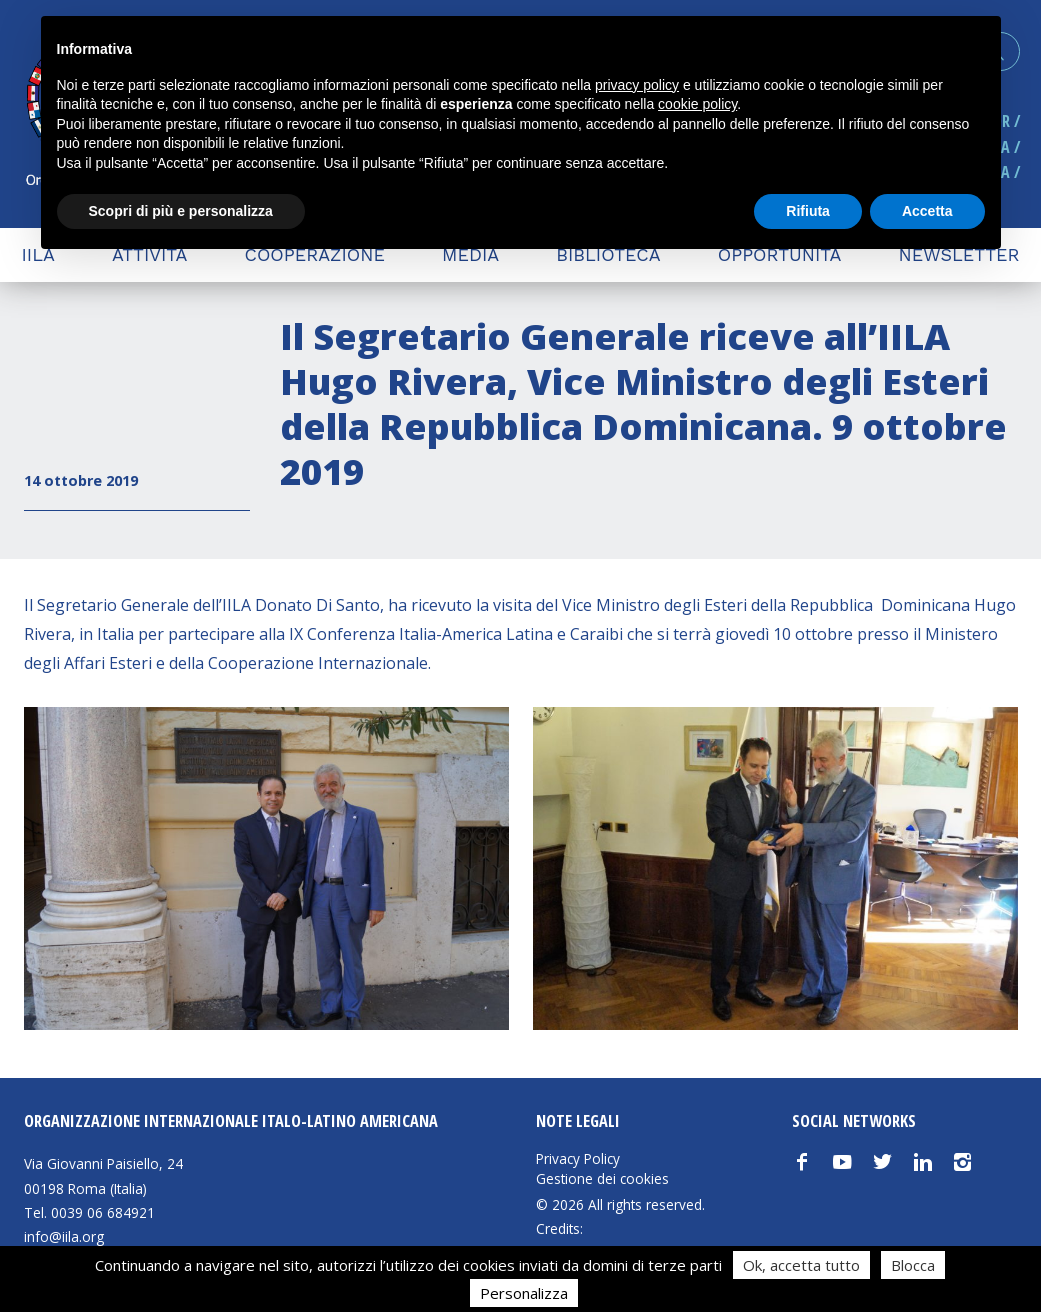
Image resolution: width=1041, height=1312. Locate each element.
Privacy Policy (578, 1159)
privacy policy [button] (637, 85)
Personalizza (524, 1293)
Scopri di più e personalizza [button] (181, 211)
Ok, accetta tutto (801, 1265)
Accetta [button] (927, 211)
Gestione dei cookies (602, 1179)
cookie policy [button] (697, 104)
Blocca (913, 1265)
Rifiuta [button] (808, 211)
